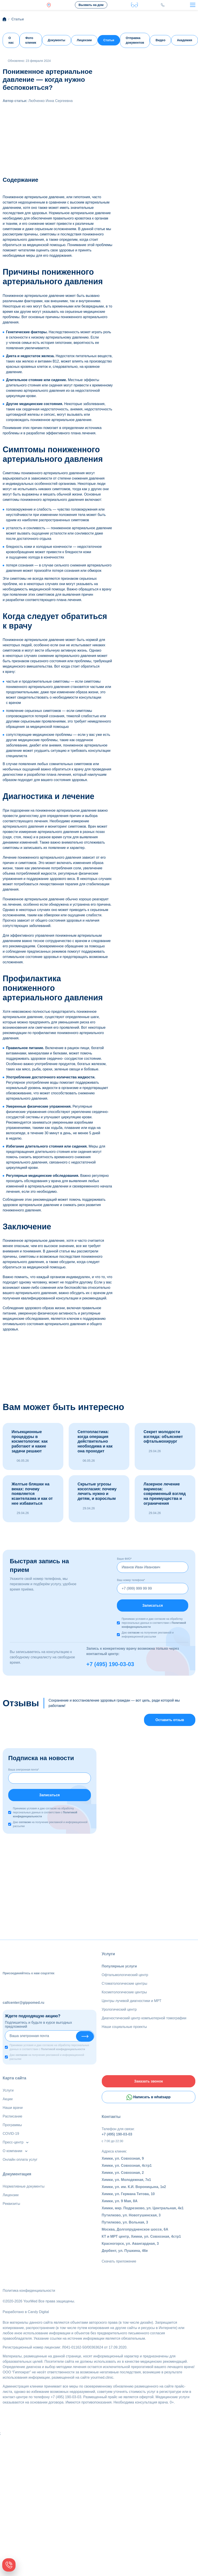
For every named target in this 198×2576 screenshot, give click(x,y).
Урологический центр (119, 2009)
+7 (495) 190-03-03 (110, 1664)
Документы (56, 40)
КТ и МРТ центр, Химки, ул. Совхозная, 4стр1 (141, 2236)
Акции (8, 2099)
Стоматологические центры (124, 1983)
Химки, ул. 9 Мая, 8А (120, 2201)
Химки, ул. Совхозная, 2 (123, 2172)
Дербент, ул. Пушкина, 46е (125, 2251)
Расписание (12, 2116)
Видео (160, 40)
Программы (12, 2125)
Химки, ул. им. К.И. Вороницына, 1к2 (134, 2187)
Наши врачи (13, 2108)
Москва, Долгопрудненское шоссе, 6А (135, 2229)
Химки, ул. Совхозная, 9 (123, 2158)
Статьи (108, 40)
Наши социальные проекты (124, 2027)
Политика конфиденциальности (29, 2290)
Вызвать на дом (91, 5)
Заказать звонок (148, 2081)
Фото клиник (30, 40)
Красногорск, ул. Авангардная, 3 (130, 2243)
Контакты (111, 2116)
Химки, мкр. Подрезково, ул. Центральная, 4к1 (143, 2208)
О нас (11, 40)
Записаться (152, 1605)
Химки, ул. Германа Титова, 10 (128, 2194)
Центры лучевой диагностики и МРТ (132, 2001)
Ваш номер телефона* (131, 1580)
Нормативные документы (23, 2186)
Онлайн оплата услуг (20, 2159)
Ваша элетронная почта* (23, 1769)
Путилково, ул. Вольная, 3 (125, 2222)
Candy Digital (38, 2312)
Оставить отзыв (169, 1720)
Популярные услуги (119, 1966)
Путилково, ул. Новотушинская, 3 (131, 2215)
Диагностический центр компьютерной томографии (144, 2018)
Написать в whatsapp (148, 2097)
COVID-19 (11, 2133)
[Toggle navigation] (192, 5)
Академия (184, 40)
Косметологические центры (124, 1992)
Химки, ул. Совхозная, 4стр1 (127, 2165)
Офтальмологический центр (125, 1975)
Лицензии (84, 40)
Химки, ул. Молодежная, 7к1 (126, 2180)
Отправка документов (135, 40)
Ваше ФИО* (124, 1558)
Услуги (108, 1954)
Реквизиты (11, 2204)
